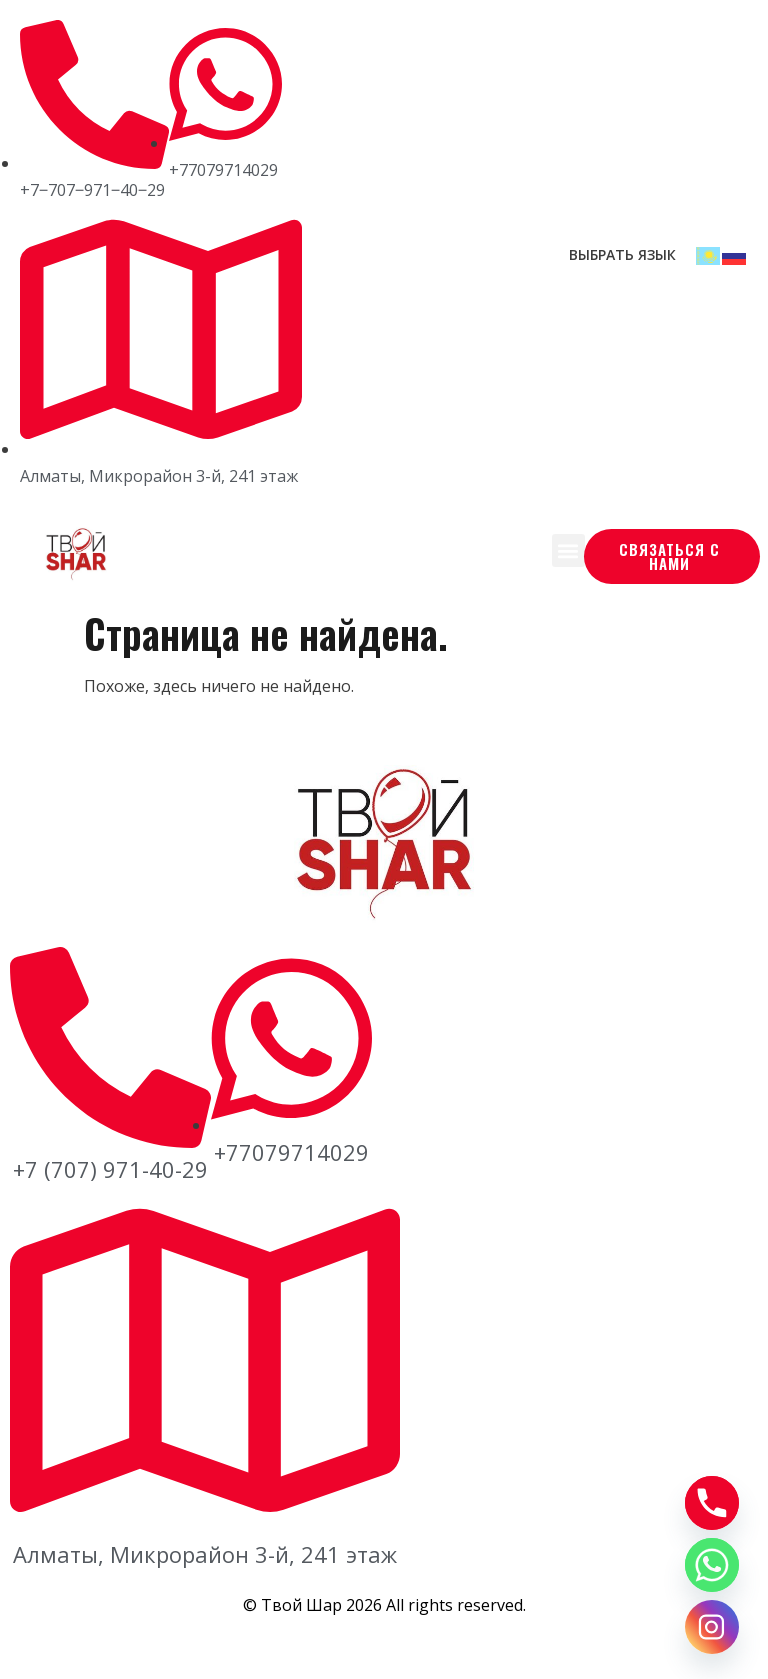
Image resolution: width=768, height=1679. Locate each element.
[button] (568, 550)
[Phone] (712, 1503)
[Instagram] (712, 1627)
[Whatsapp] (712, 1565)
